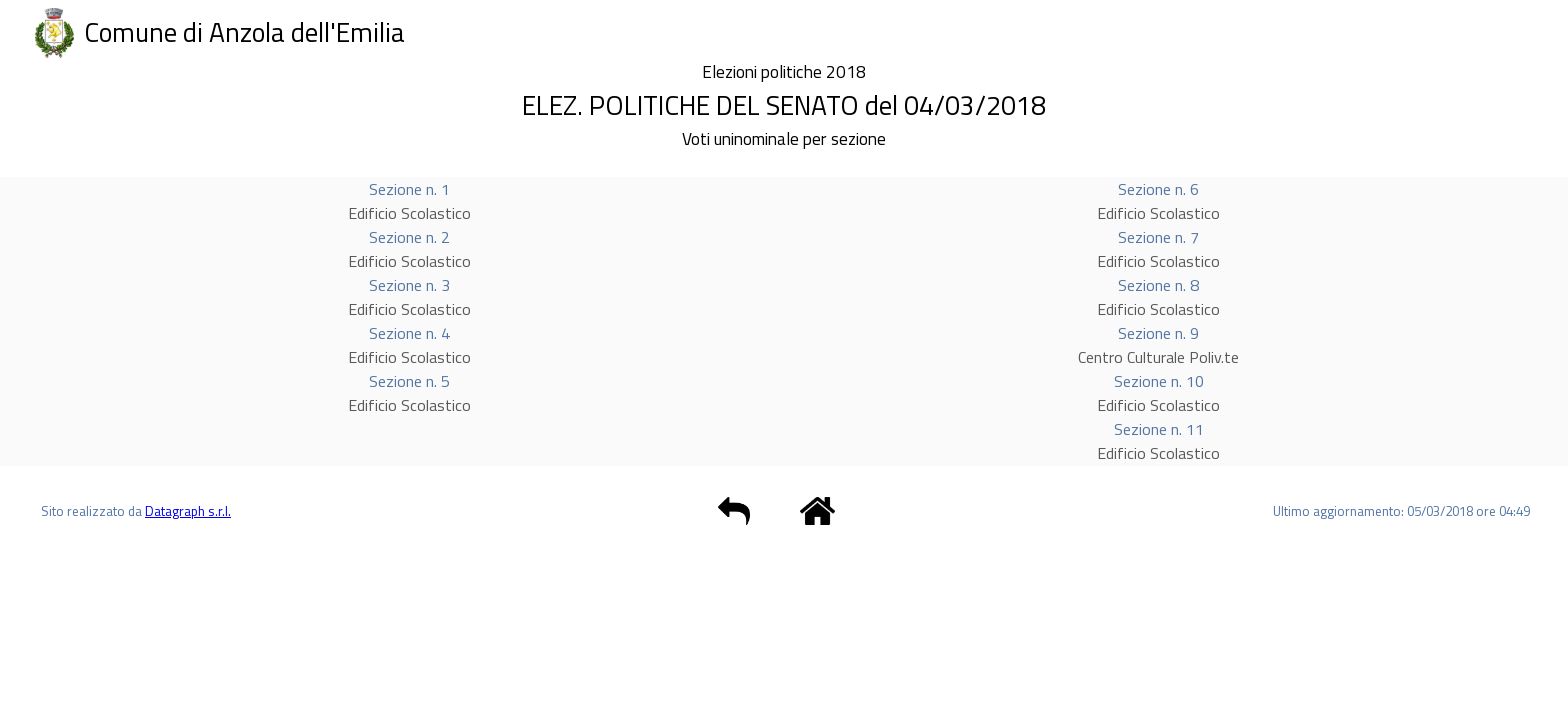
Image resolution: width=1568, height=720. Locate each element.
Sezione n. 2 (409, 237)
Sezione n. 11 (1159, 429)
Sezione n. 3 (409, 285)
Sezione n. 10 (1159, 381)
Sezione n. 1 (409, 189)
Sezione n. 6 (1158, 189)
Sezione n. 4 (409, 333)
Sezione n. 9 (1158, 333)
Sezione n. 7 (1158, 237)
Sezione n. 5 (409, 381)
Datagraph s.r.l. (188, 511)
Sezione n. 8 (1158, 285)
